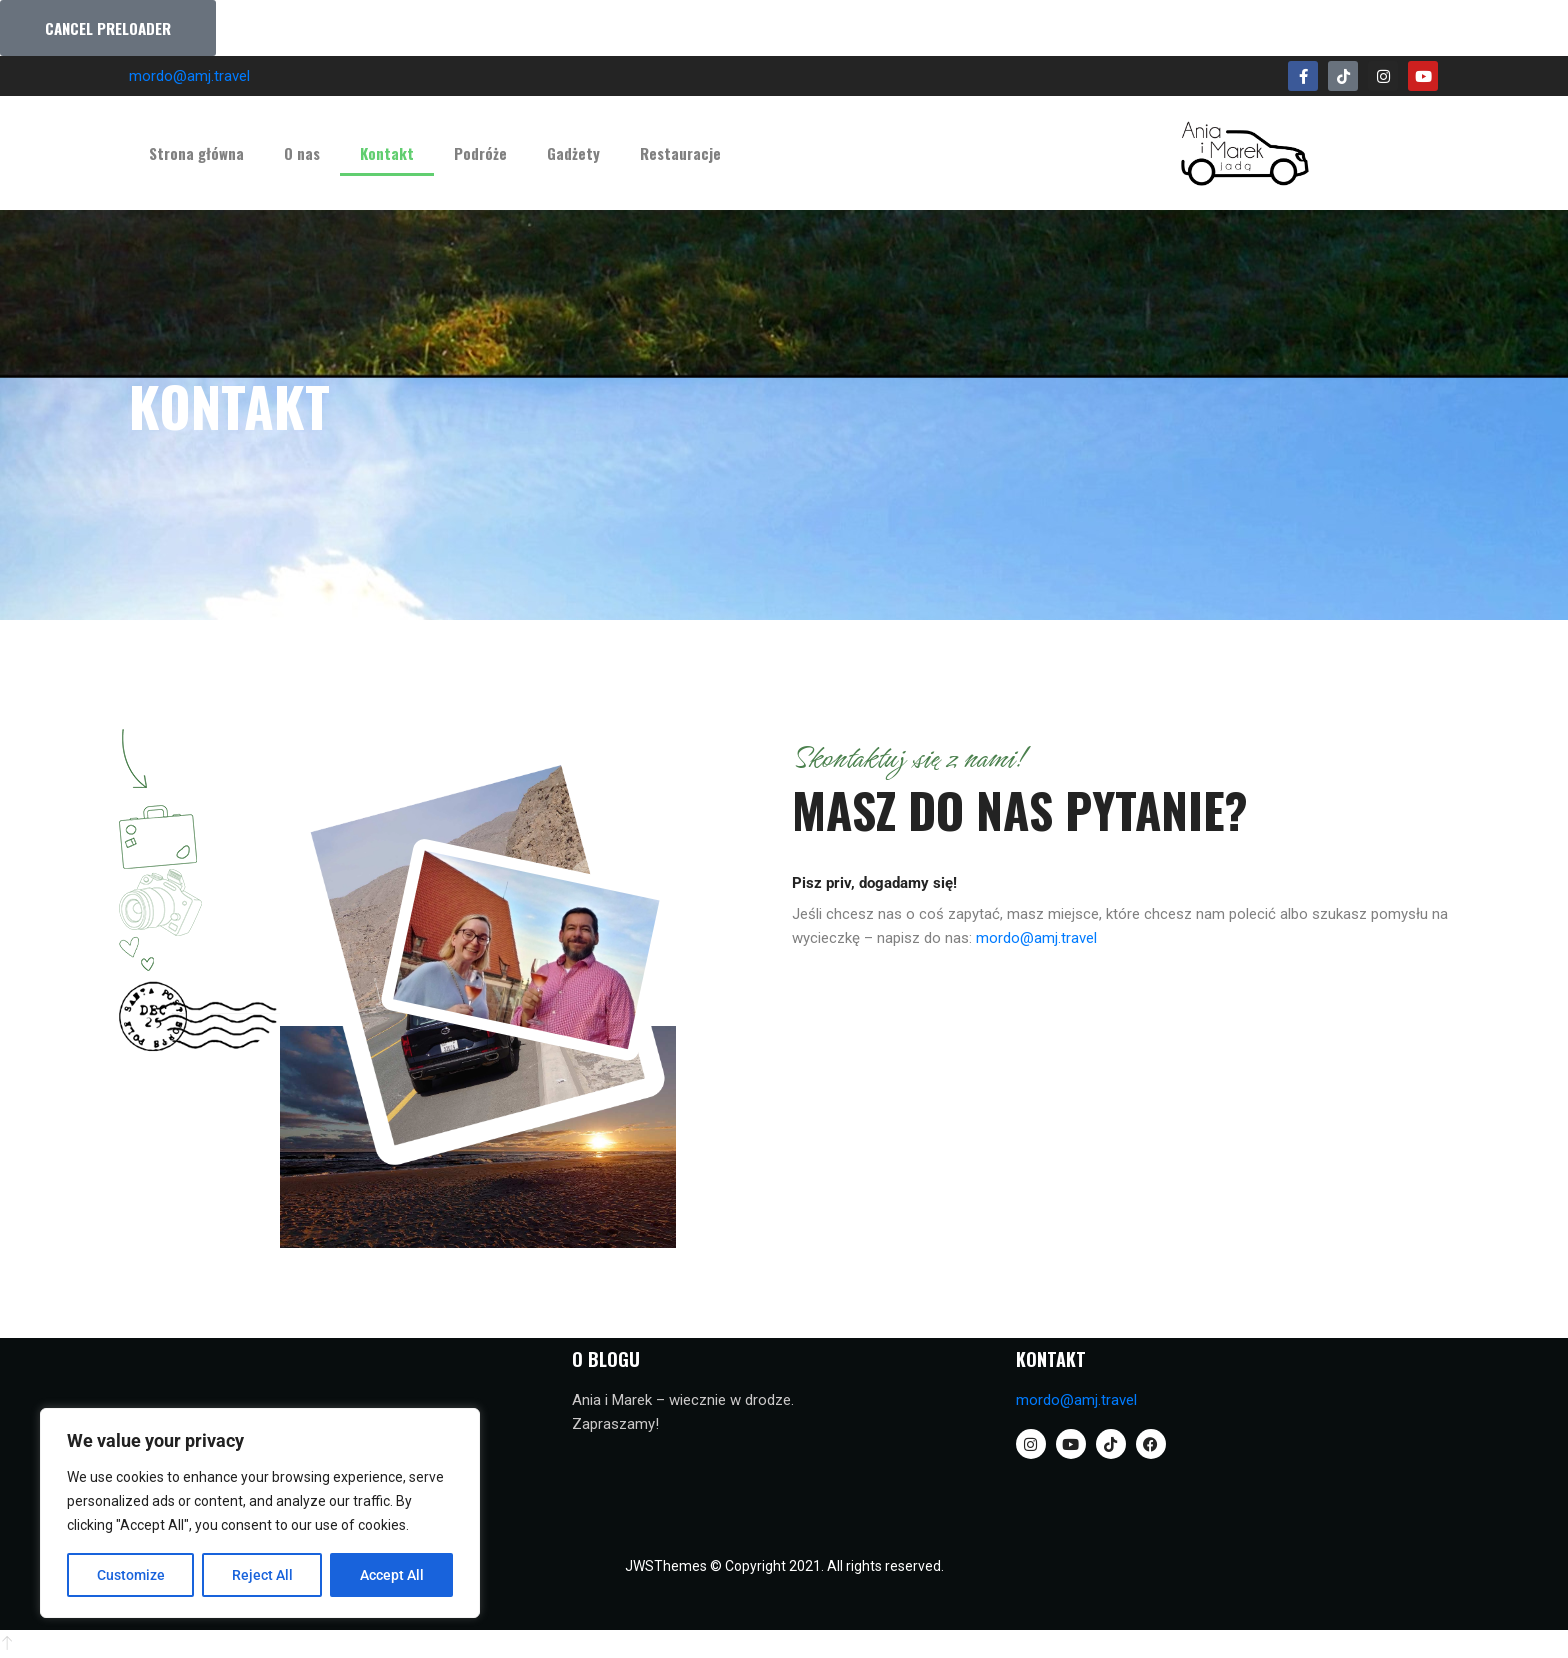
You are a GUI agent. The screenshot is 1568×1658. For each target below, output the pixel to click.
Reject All (262, 1575)
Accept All (392, 1575)
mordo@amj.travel (189, 76)
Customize (131, 1575)
